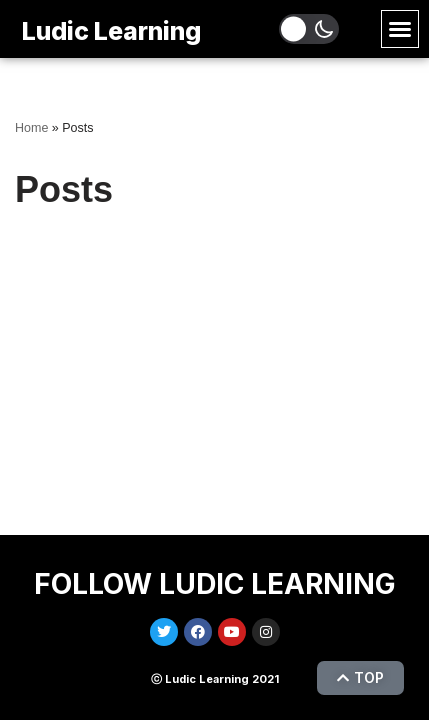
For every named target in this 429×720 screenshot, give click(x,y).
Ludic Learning (111, 31)
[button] (400, 29)
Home (31, 128)
